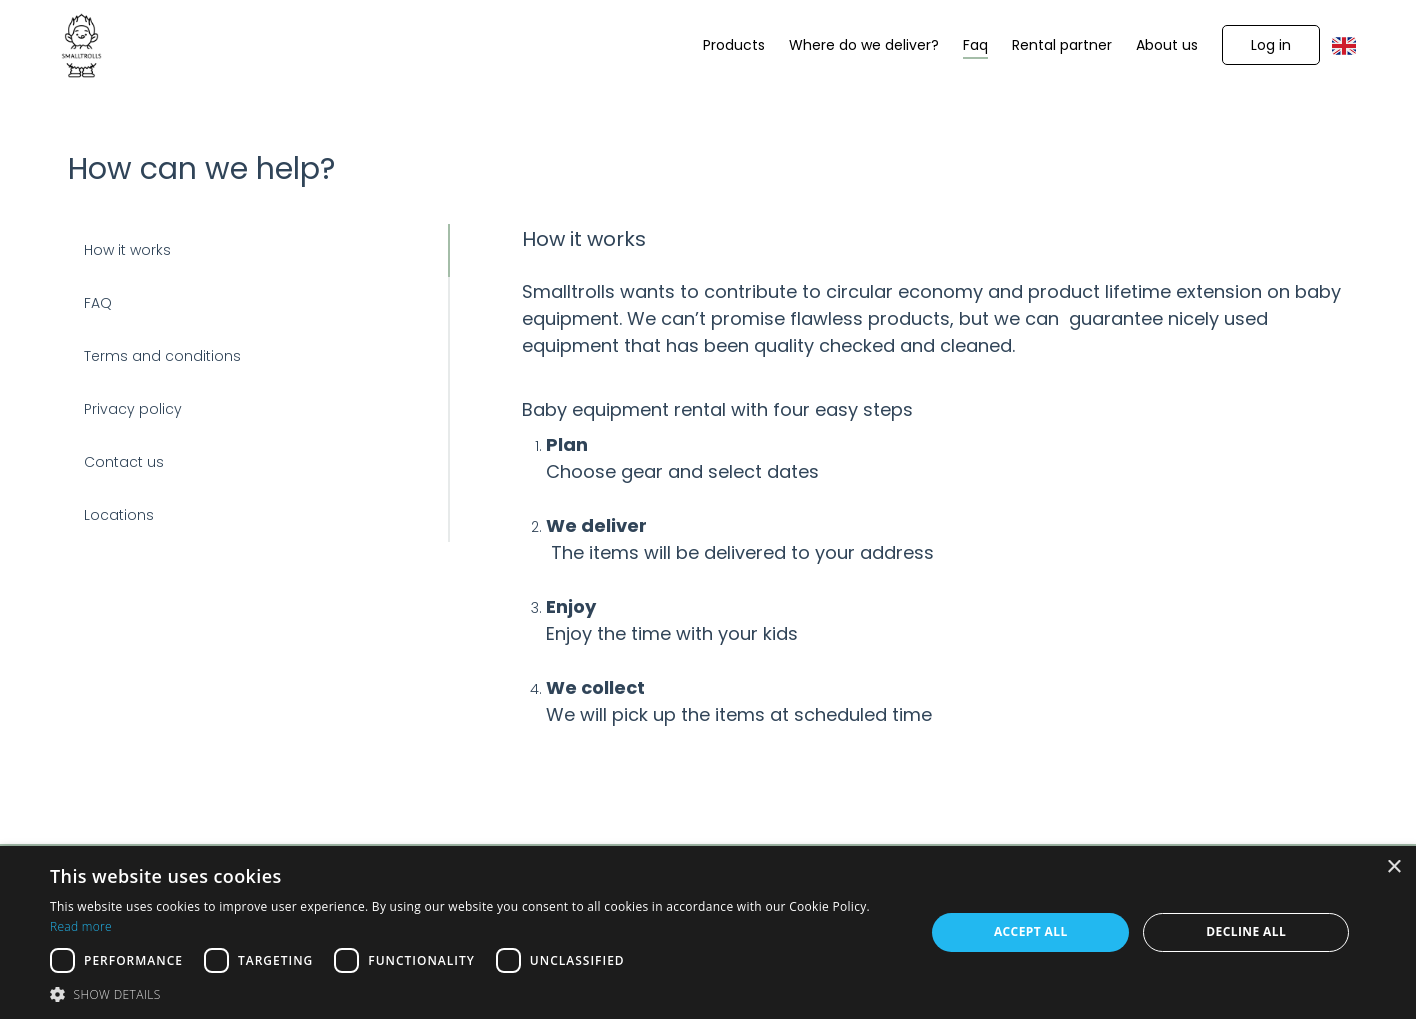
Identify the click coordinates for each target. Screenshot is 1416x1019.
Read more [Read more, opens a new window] (81, 926)
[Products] (734, 45)
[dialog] (708, 932)
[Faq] (975, 45)
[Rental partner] (1062, 45)
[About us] (1167, 45)
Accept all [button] (1031, 931)
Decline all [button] (1246, 931)
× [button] (1393, 867)
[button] (1271, 45)
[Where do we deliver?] (864, 45)
